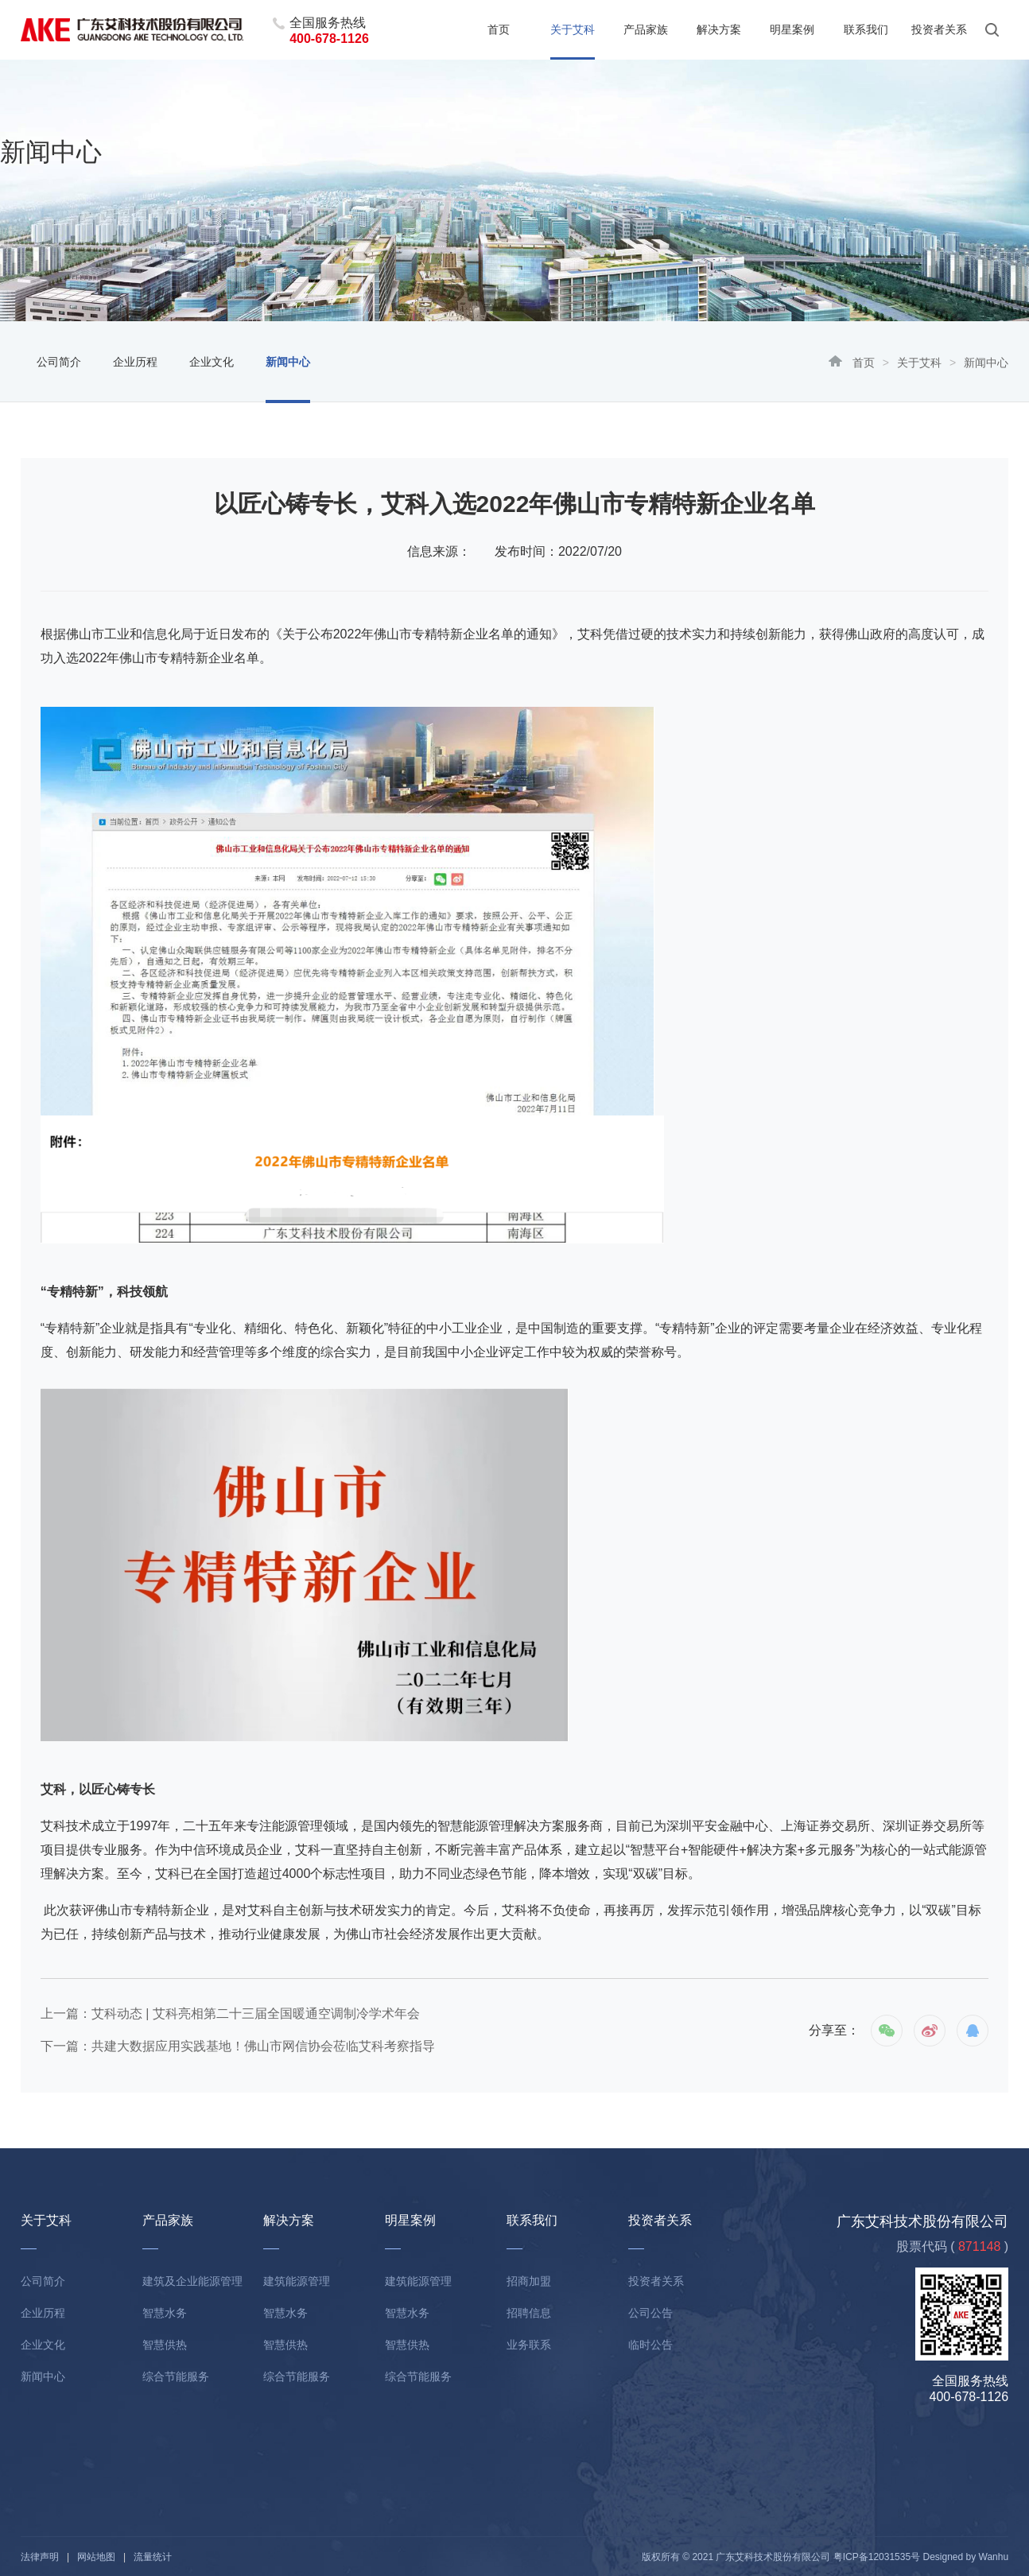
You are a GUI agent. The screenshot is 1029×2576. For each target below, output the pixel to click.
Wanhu (994, 2556)
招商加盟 (529, 2281)
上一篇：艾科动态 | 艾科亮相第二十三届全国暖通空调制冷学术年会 (230, 2013)
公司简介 (59, 361)
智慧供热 (164, 2344)
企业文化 (211, 361)
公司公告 (650, 2312)
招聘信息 (529, 2312)
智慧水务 (164, 2312)
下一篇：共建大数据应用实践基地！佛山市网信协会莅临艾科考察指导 (238, 2046)
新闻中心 (288, 361)
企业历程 (135, 361)
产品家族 (645, 29)
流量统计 (153, 2556)
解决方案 (719, 29)
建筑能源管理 (296, 2281)
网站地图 (96, 2556)
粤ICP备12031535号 (876, 2556)
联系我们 (866, 29)
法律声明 (40, 2556)
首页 (498, 29)
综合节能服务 (175, 2376)
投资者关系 (939, 29)
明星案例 (792, 29)
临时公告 (650, 2344)
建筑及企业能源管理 (192, 2281)
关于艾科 (572, 29)
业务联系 (529, 2344)
